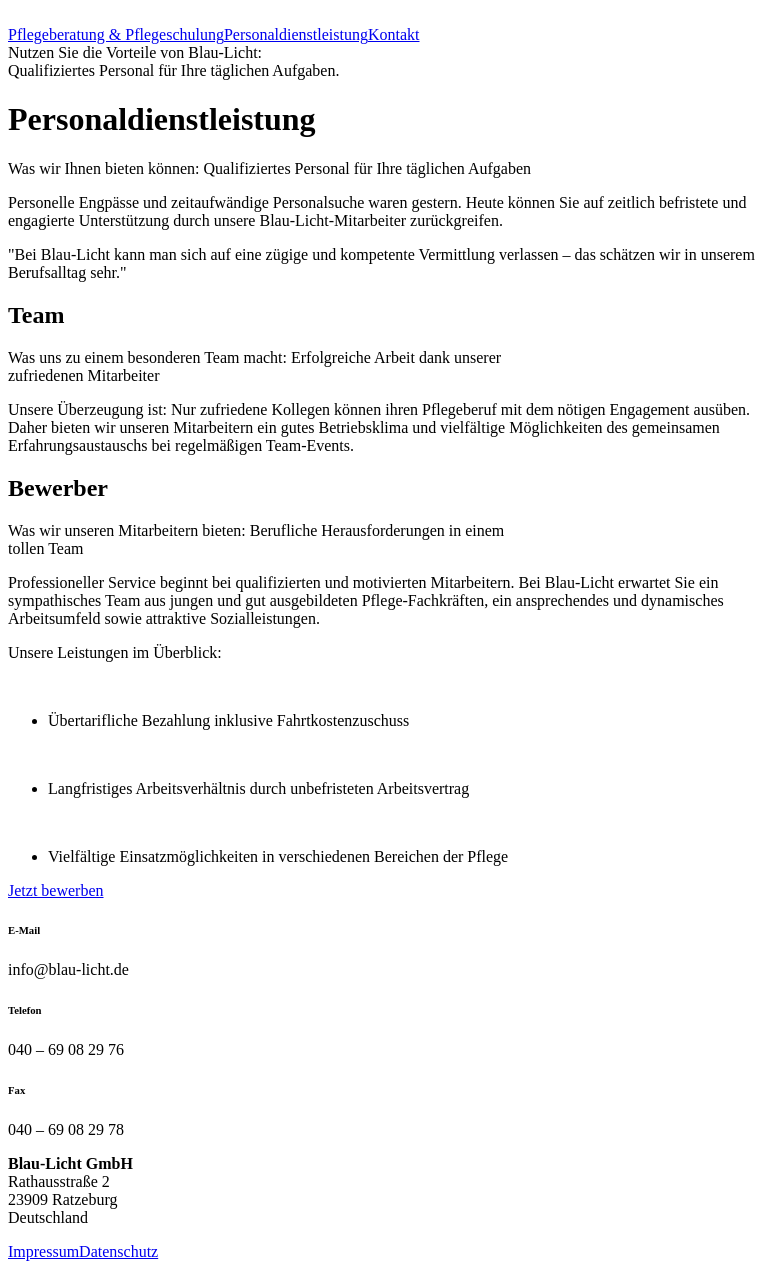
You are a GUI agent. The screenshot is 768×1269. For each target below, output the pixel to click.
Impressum (43, 1251)
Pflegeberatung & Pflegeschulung (116, 34)
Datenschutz (118, 1251)
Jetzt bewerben (56, 890)
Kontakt (394, 34)
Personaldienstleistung (296, 34)
